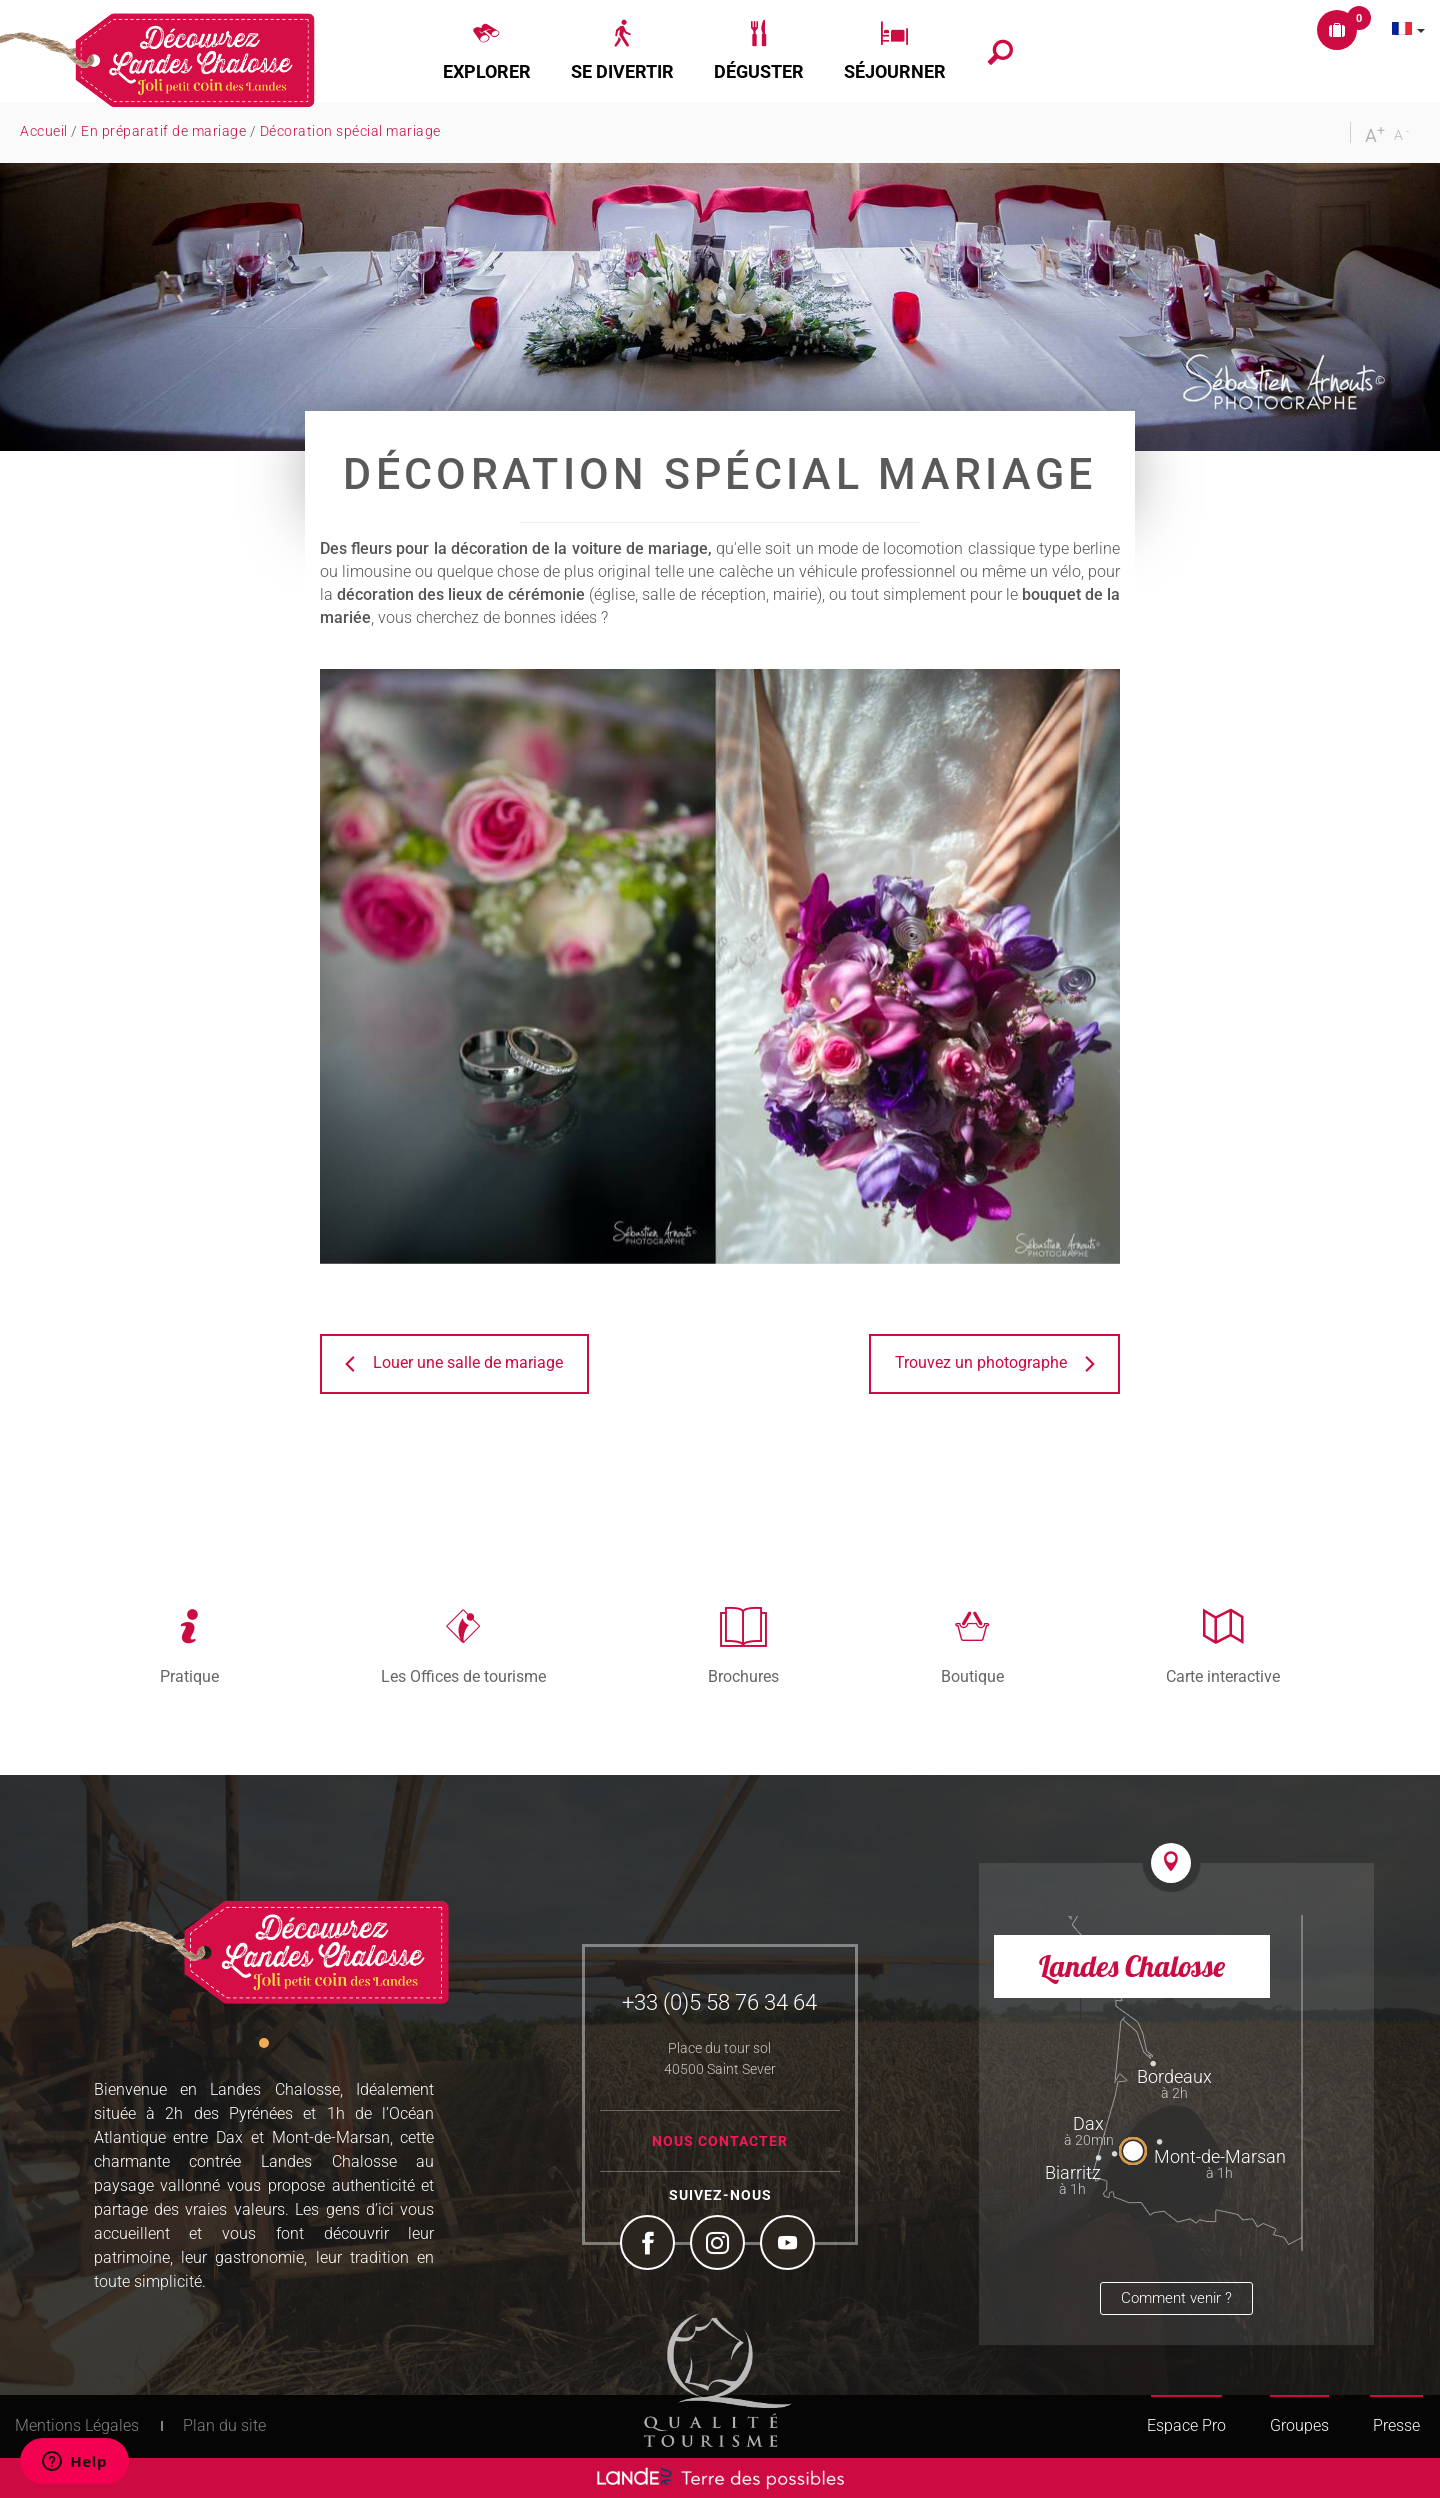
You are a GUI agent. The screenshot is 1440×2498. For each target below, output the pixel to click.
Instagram (720, 2245)
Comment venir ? (1176, 2298)
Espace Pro (1186, 2425)
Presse (1396, 2425)
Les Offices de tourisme (463, 1676)
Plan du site (224, 2425)
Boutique (972, 1676)
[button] (487, 51)
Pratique (189, 1676)
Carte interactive (1223, 1676)
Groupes (1299, 2425)
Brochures (743, 1676)
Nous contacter (720, 2141)
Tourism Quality (718, 2380)
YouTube (790, 2245)
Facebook (650, 2245)
